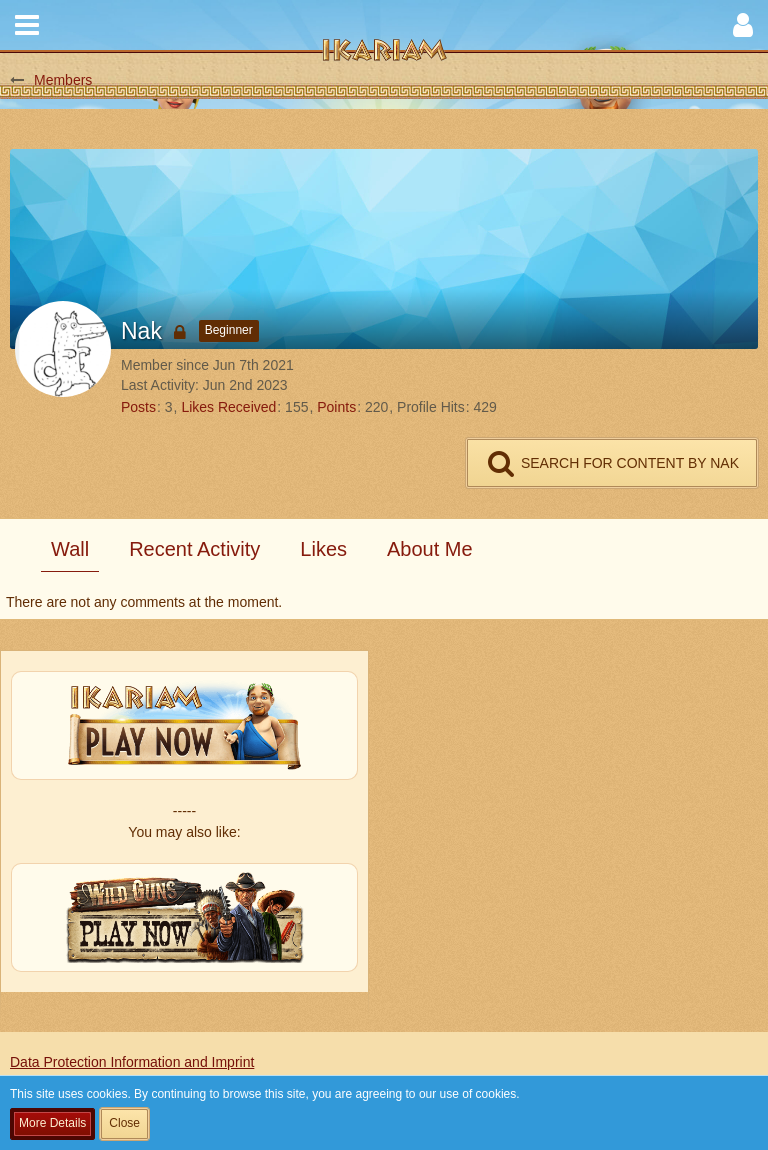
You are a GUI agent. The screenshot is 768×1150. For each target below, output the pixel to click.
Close (124, 1123)
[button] (27, 25)
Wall (70, 549)
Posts (138, 407)
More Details (52, 1123)
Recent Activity (194, 549)
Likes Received (228, 407)
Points (336, 407)
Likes (323, 549)
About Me (430, 549)
